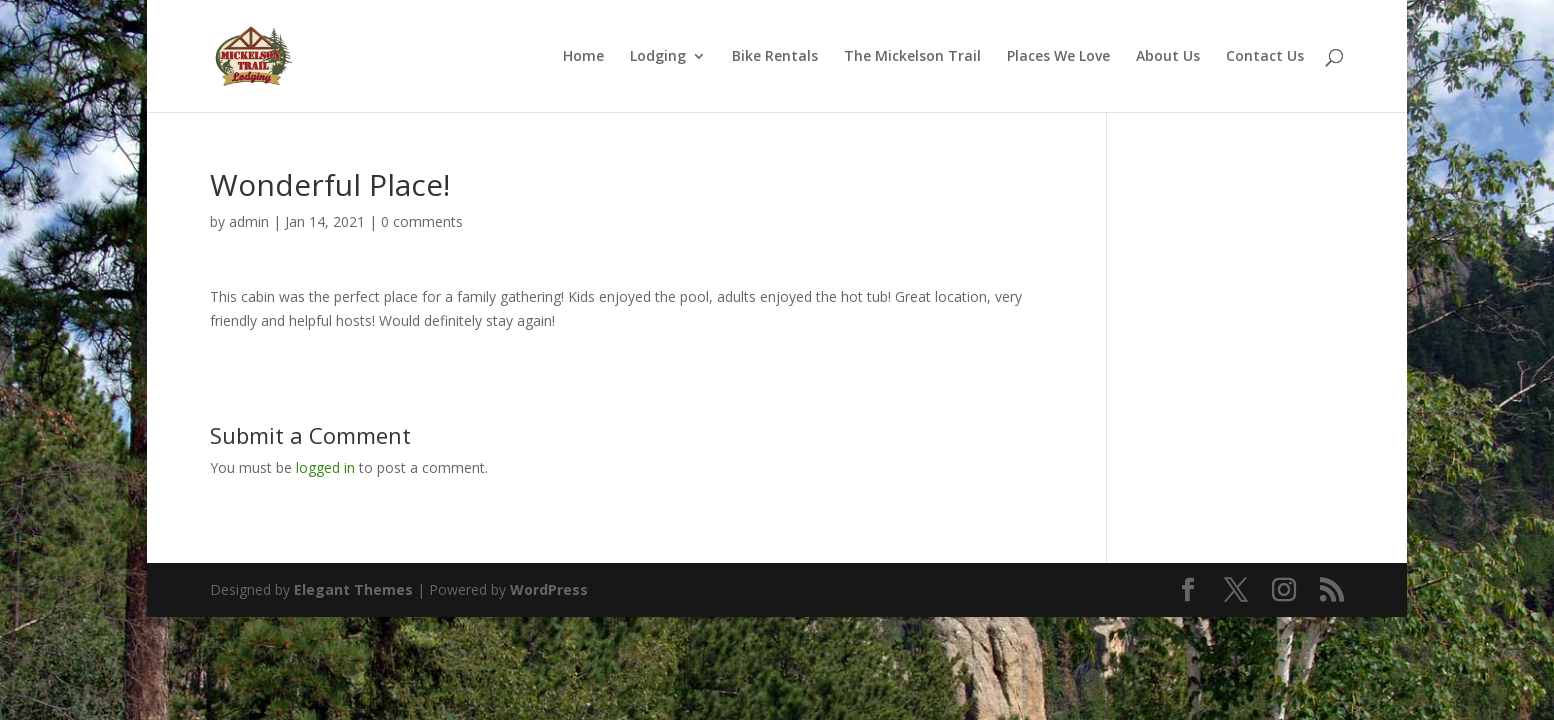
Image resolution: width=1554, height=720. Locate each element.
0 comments (422, 221)
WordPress (549, 589)
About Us (1168, 57)
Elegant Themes (353, 589)
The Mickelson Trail (912, 57)
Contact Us (1265, 57)
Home (583, 57)
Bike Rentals (775, 57)
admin (249, 221)
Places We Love (1058, 57)
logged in (325, 467)
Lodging (658, 57)
